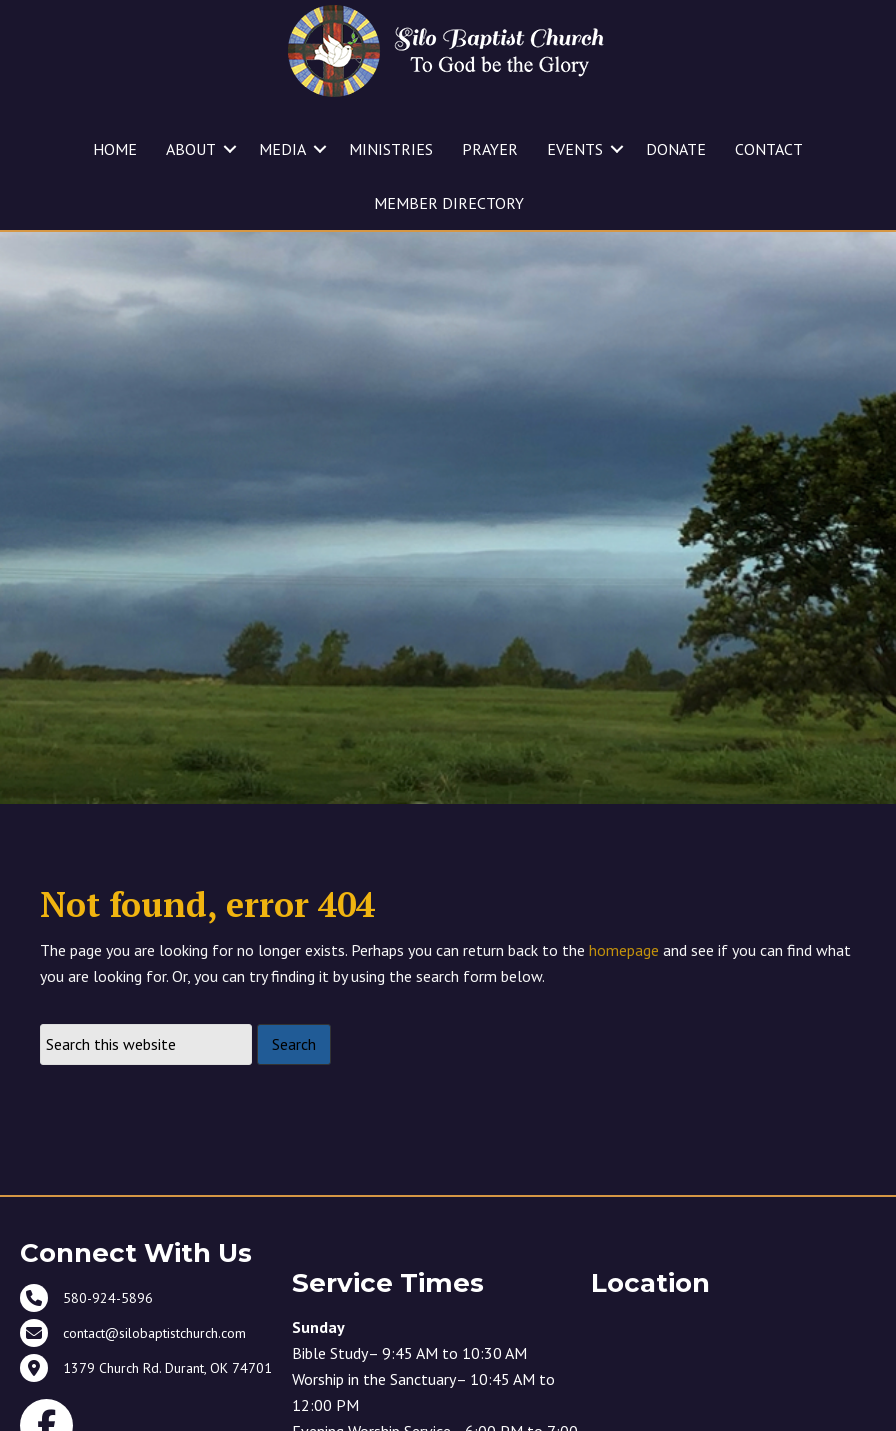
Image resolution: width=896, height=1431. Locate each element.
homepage (624, 950)
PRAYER (490, 149)
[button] (230, 149)
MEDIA (282, 149)
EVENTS (575, 149)
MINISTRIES (391, 149)
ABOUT (191, 149)
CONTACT (769, 149)
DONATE (676, 149)
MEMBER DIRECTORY (449, 203)
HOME (115, 149)
